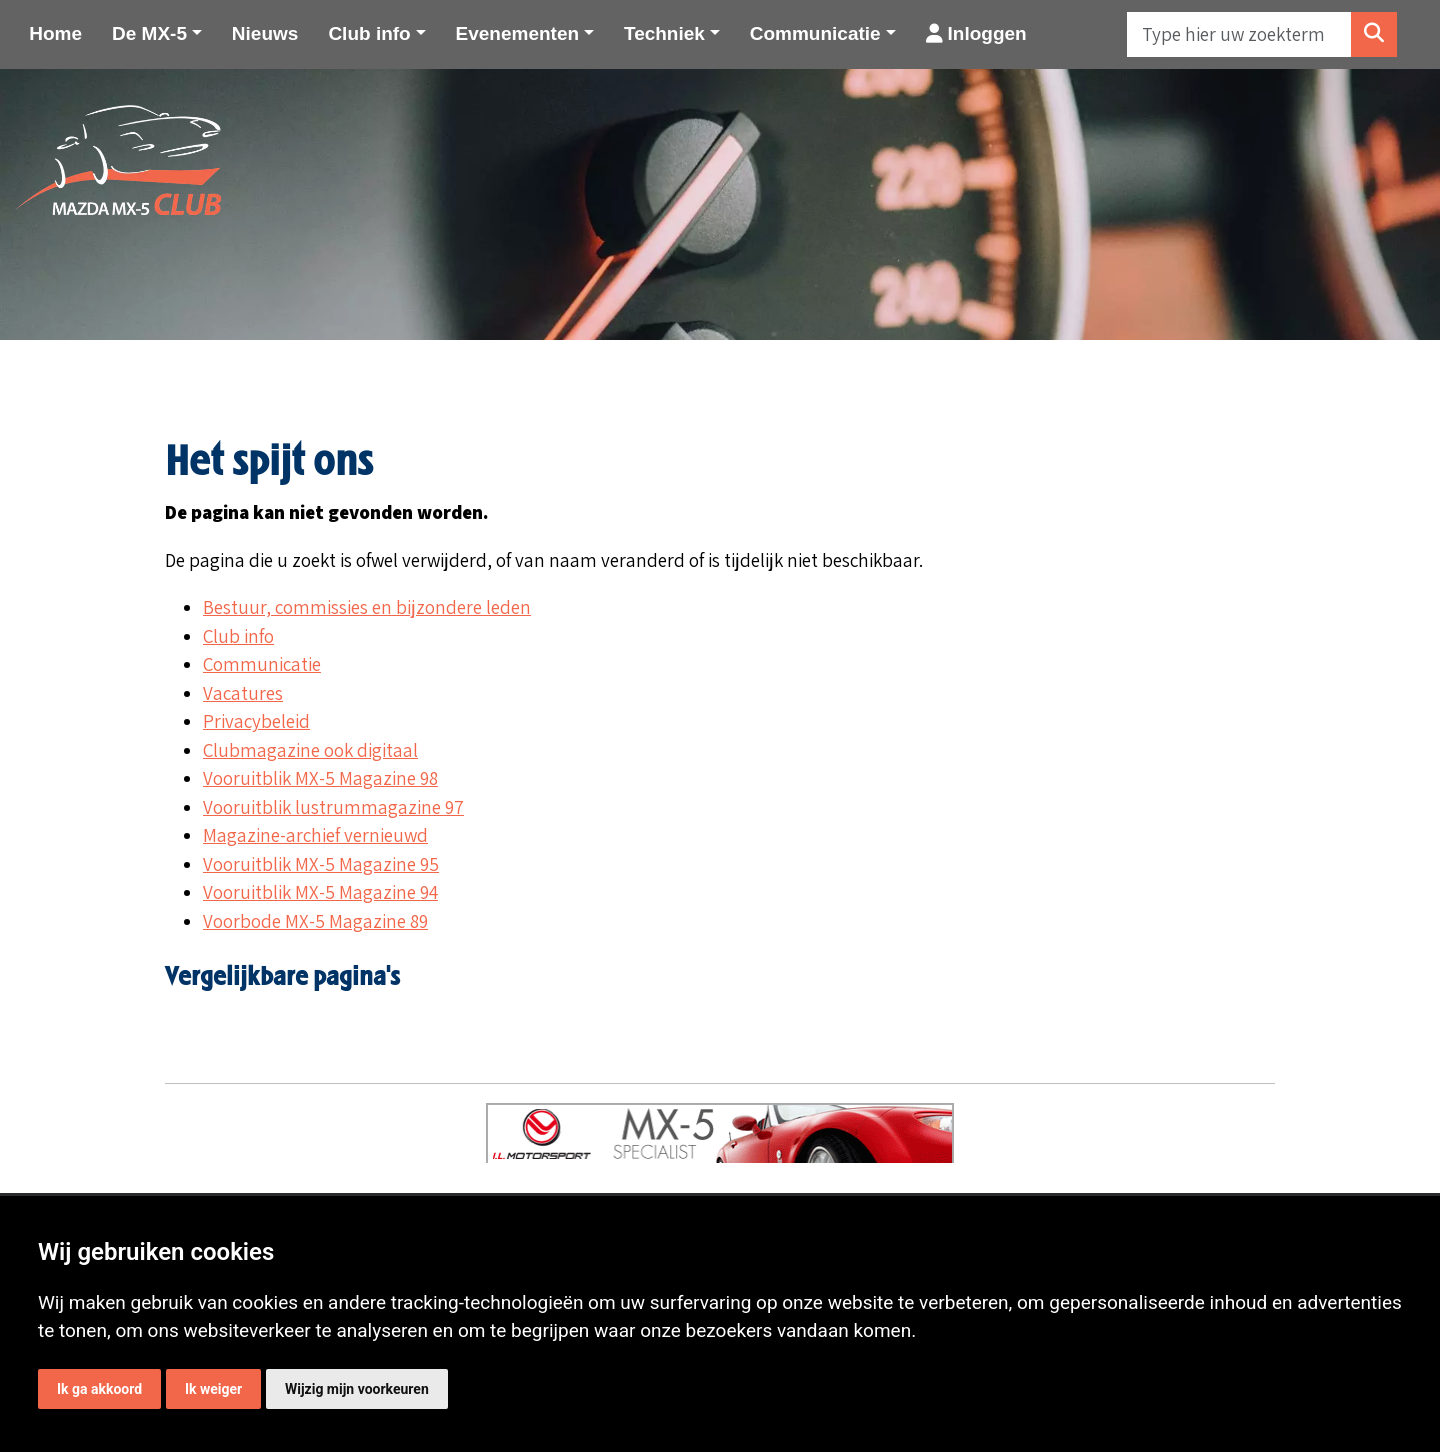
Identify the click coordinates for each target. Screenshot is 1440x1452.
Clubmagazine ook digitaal (310, 750)
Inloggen (976, 33)
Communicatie (262, 664)
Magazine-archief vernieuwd (315, 835)
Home (55, 33)
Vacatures (243, 693)
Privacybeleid (256, 721)
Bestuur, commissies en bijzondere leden (367, 607)
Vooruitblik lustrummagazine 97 (333, 807)
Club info (238, 636)
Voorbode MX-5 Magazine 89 (315, 921)
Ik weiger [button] (213, 1389)
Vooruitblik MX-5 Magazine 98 (320, 778)
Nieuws (265, 33)
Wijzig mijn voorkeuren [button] (357, 1389)
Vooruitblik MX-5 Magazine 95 (321, 864)
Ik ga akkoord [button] (99, 1389)
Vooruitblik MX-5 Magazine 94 (320, 892)
